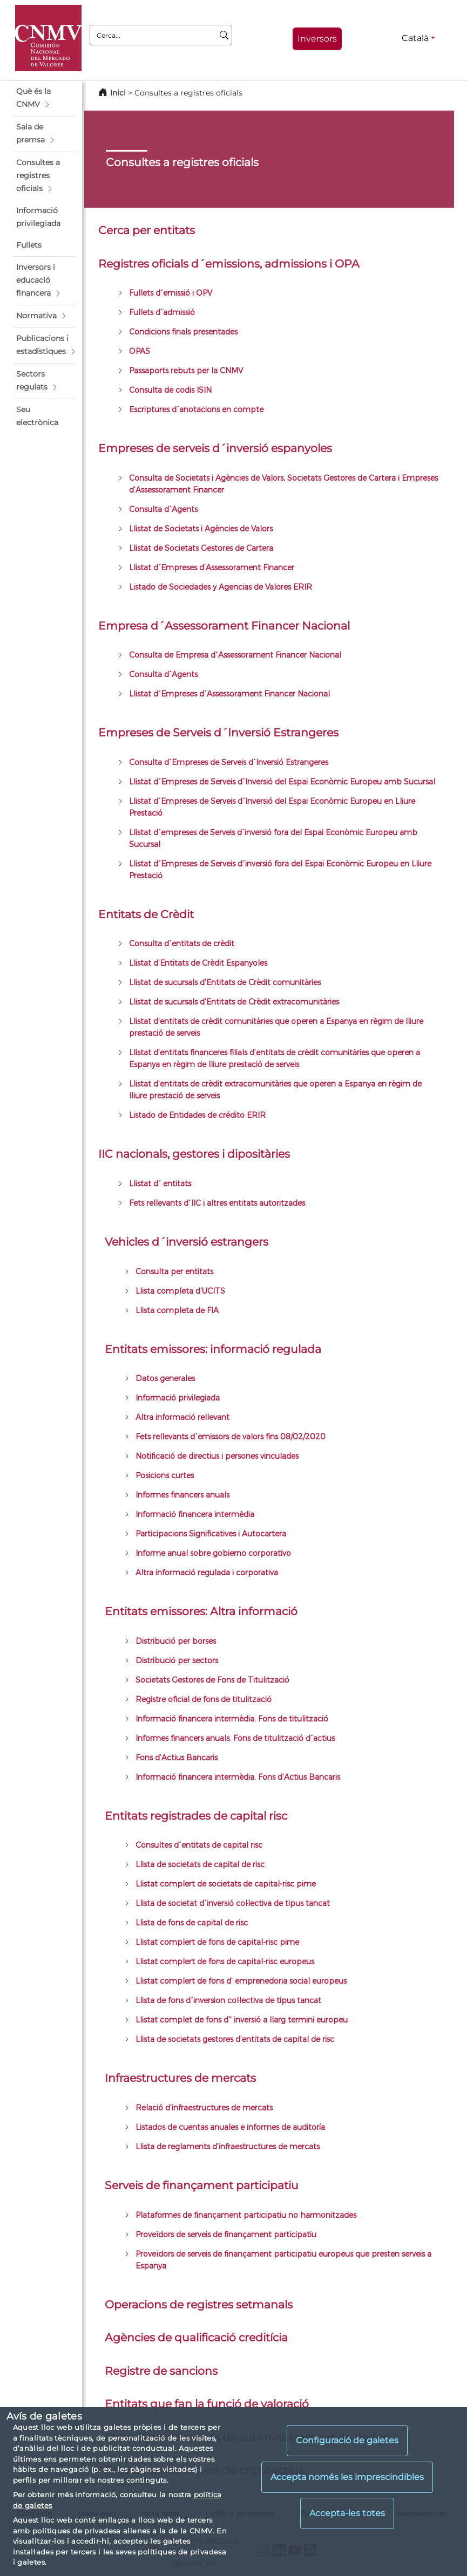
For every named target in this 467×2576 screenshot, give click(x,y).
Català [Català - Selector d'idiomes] (415, 38)
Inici (118, 93)
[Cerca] (224, 35)
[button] (44, 98)
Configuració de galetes (347, 2440)
